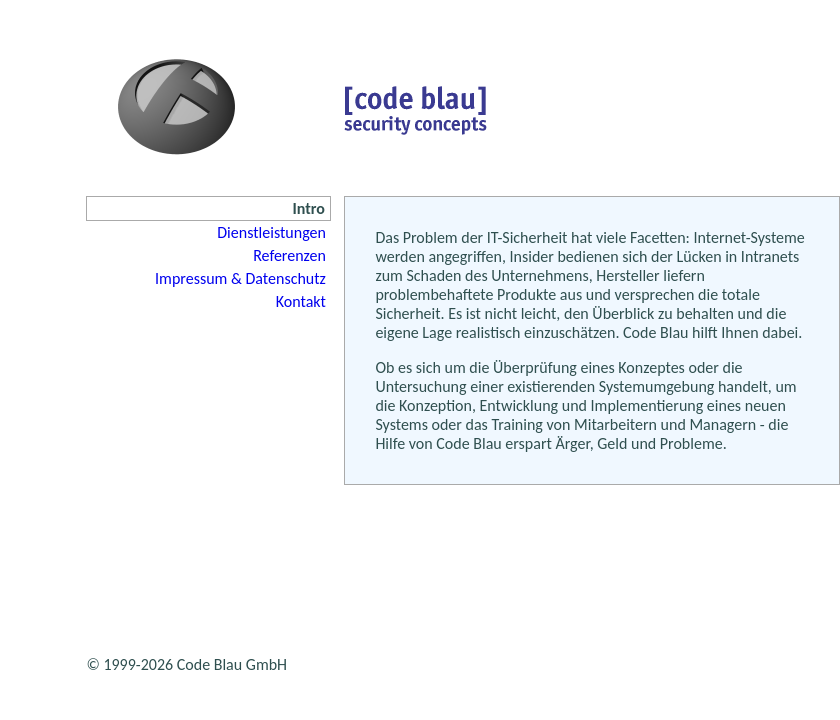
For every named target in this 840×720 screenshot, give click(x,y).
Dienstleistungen (271, 232)
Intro (309, 208)
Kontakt (301, 301)
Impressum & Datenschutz (240, 278)
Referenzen (289, 255)
